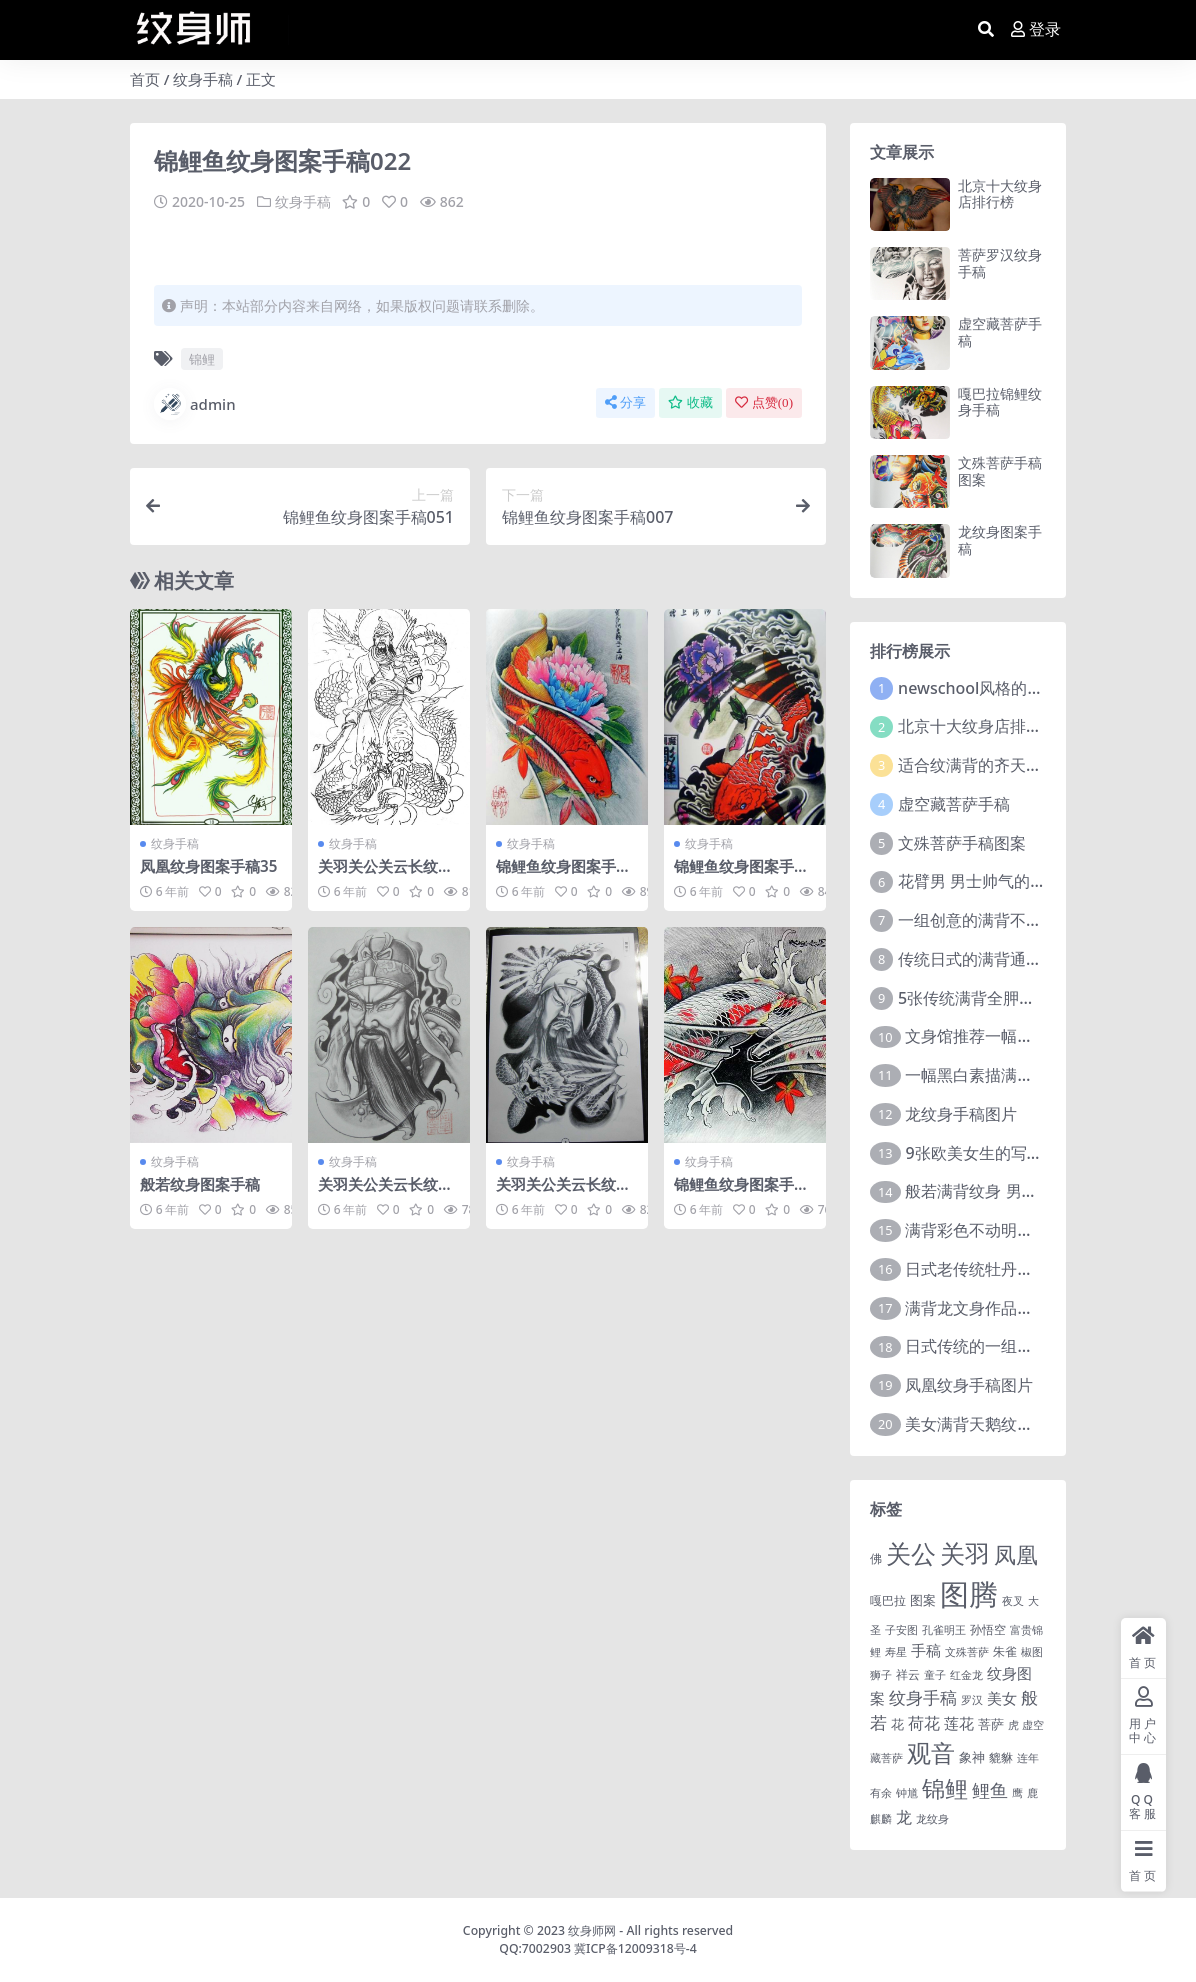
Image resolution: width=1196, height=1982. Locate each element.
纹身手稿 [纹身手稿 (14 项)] (923, 1697)
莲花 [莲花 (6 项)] (959, 1723)
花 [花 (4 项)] (897, 1724)
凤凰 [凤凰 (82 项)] (1016, 1554)
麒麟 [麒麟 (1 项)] (881, 1819)
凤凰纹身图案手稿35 (208, 866)
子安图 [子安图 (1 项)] (901, 1630)
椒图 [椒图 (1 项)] (1032, 1652)
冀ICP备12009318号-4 (635, 1948)
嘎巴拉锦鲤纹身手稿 (1000, 402)
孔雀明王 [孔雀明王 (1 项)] (944, 1630)
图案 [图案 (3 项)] (923, 1600)
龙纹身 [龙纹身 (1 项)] (932, 1819)
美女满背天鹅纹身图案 (985, 1424)
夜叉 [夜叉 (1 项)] (1013, 1601)
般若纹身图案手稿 (200, 1184)
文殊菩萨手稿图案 (1000, 471)
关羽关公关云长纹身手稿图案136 (385, 875)
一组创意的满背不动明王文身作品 (1018, 920)
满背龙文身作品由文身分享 (1001, 1308)
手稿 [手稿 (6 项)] (926, 1650)
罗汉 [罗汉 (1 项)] (972, 1700)
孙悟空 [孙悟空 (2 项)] (988, 1629)
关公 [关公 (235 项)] (911, 1553)
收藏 (690, 402)
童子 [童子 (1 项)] (935, 1675)
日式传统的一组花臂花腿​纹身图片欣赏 (1041, 1346)
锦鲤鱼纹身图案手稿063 (741, 1193)
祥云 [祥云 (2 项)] (908, 1674)
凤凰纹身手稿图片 (969, 1385)
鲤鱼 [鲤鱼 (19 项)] (990, 1790)
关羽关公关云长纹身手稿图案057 (385, 1193)
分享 (625, 402)
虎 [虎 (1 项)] (1013, 1725)
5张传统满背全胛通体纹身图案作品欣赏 (1038, 998)
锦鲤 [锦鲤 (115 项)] (945, 1788)
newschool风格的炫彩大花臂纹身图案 (1034, 688)
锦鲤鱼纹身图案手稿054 (741, 875)
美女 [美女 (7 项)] (1002, 1698)
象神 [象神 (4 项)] (972, 1757)
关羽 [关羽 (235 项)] (965, 1553)
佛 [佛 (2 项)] (876, 1558)
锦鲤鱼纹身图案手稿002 (563, 875)
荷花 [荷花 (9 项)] (924, 1723)
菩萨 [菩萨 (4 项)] (991, 1724)
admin (195, 404)
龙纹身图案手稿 (1000, 540)
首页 (145, 79)
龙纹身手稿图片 (961, 1114)
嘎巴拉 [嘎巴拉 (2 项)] (888, 1600)
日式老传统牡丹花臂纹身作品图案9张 (1037, 1269)
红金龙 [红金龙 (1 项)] (966, 1675)
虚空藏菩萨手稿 (1000, 332)
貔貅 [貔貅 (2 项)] (1001, 1757)
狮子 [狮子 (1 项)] (881, 1675)
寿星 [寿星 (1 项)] (896, 1652)
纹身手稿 (203, 79)
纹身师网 (592, 1930)
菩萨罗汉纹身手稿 (1000, 263)
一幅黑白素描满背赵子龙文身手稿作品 (1041, 1075)
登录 (1036, 29)
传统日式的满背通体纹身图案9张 (1014, 959)
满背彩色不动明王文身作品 (1001, 1230)
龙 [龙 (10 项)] (904, 1817)
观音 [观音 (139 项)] (931, 1753)
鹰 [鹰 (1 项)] (1017, 1793)
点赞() (764, 402)
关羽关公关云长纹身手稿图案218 (563, 1193)
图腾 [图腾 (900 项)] (969, 1594)
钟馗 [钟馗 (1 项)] (907, 1793)
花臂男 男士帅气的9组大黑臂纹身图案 (1032, 881)
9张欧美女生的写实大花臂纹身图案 (1029, 1153)
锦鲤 (202, 359)
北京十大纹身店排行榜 (1000, 194)
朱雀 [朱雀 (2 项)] (1005, 1651)
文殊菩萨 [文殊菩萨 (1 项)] (967, 1652)
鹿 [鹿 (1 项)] (1032, 1793)
